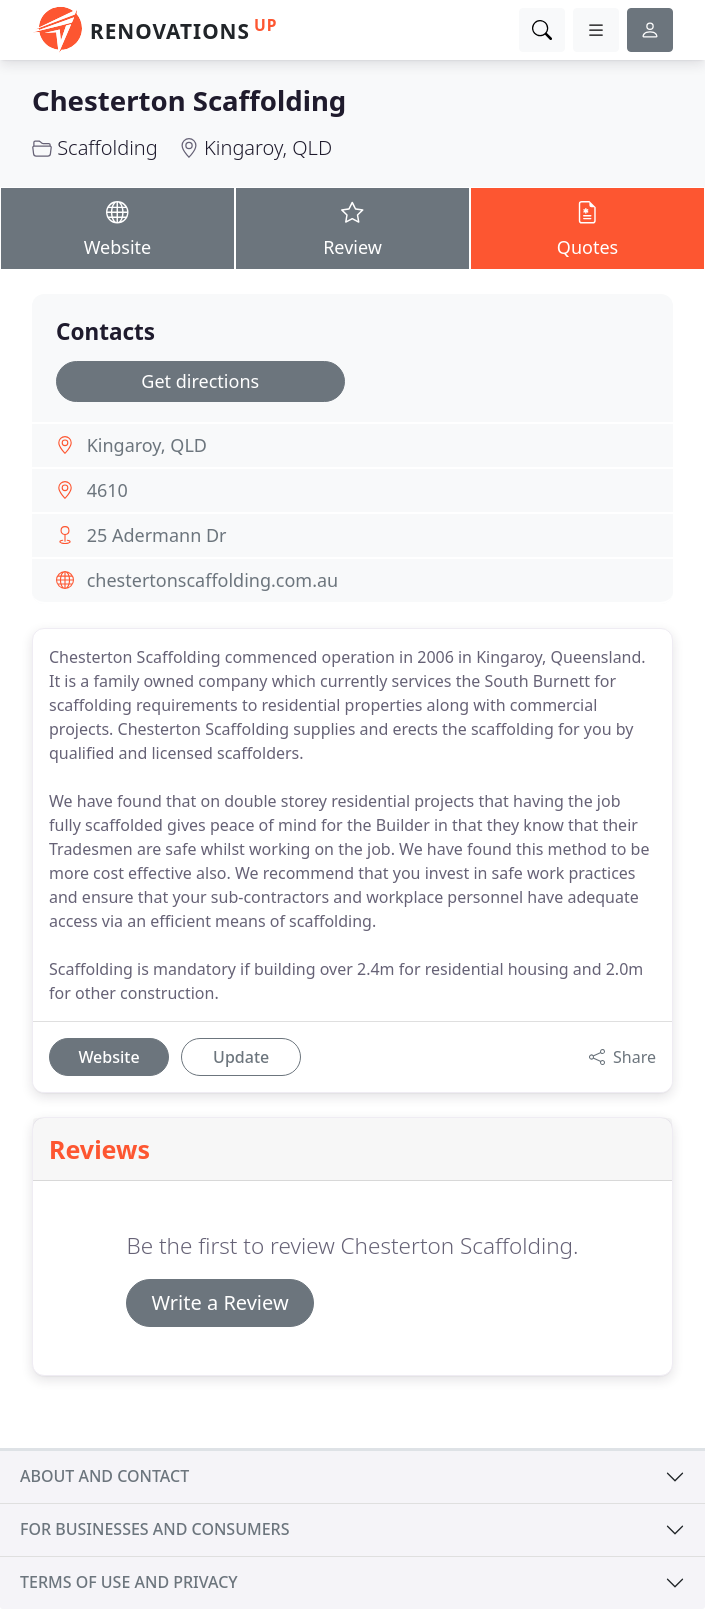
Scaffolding (107, 147)
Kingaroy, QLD (268, 147)
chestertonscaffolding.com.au (213, 580)
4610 (107, 490)
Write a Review (219, 1302)
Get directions (200, 381)
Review (352, 227)
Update (241, 1057)
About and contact (104, 1476)
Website (117, 227)
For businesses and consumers (154, 1529)
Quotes (587, 227)
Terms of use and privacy (129, 1582)
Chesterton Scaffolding (189, 100)
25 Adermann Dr (157, 535)
